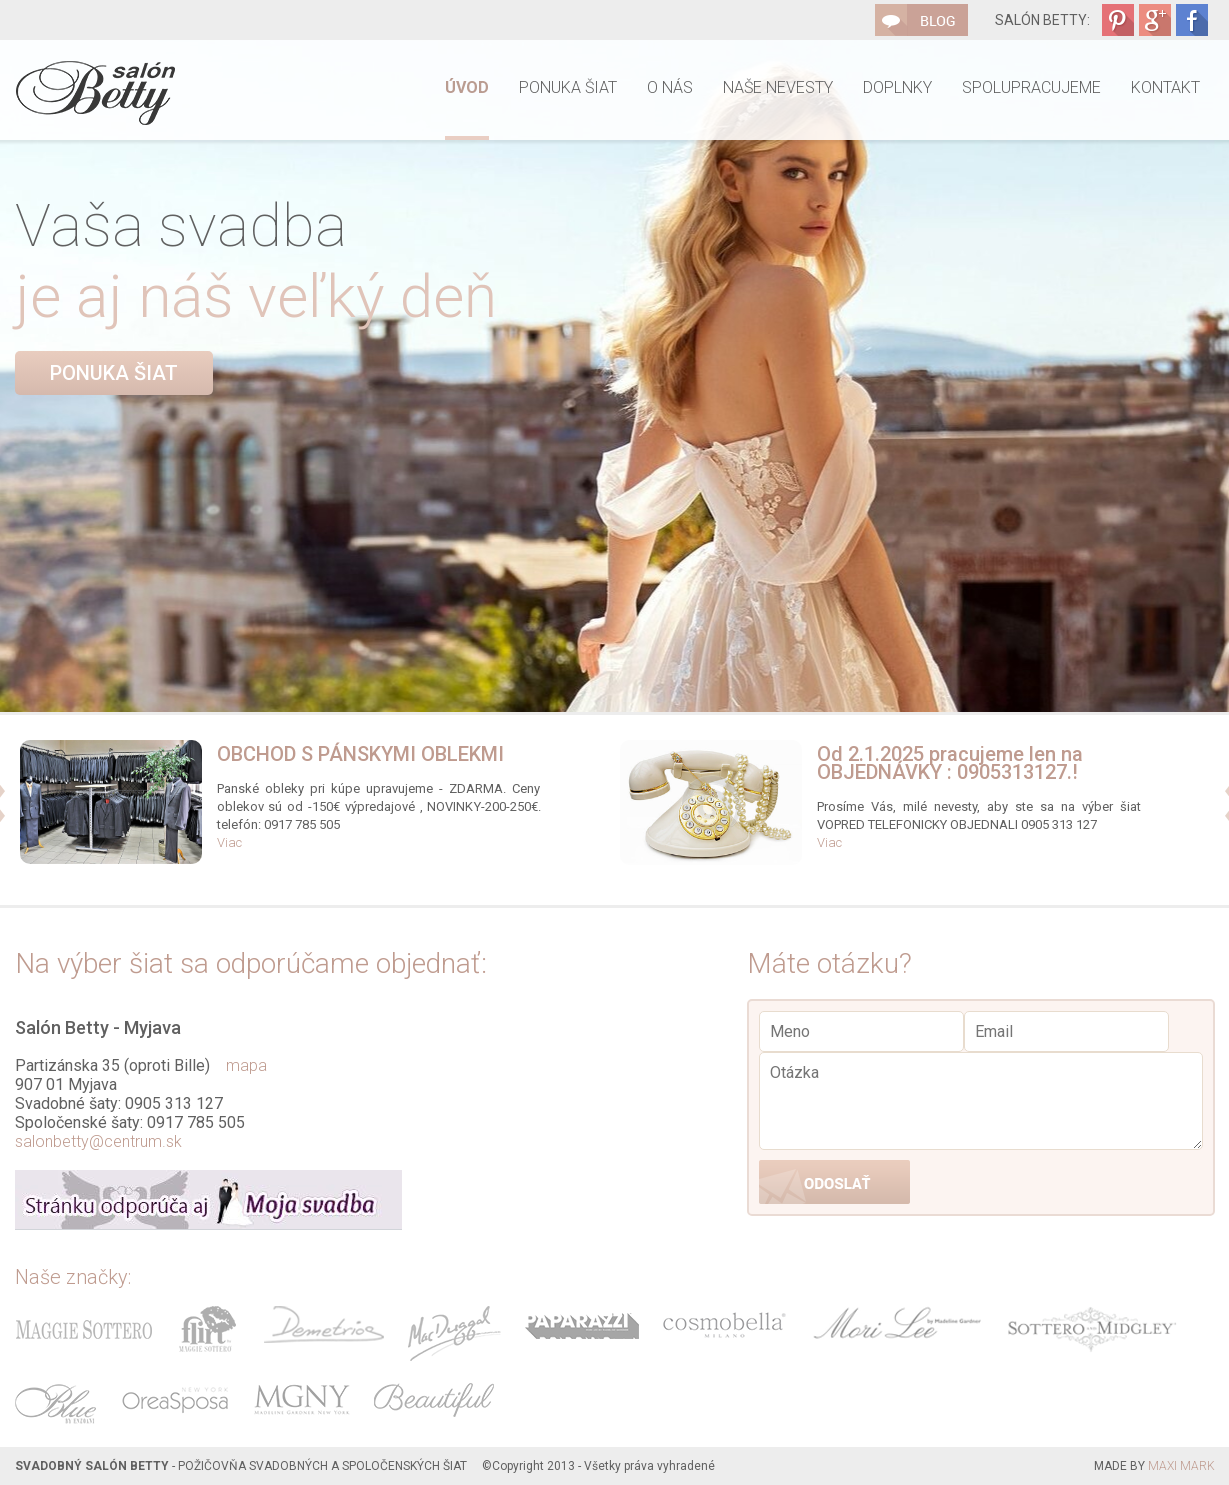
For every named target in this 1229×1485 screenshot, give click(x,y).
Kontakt (1165, 87)
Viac (229, 842)
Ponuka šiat (568, 87)
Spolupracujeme (1031, 87)
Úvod (467, 87)
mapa (246, 1065)
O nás (670, 87)
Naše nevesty (778, 87)
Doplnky (897, 87)
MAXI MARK (1181, 1466)
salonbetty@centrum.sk (98, 1141)
